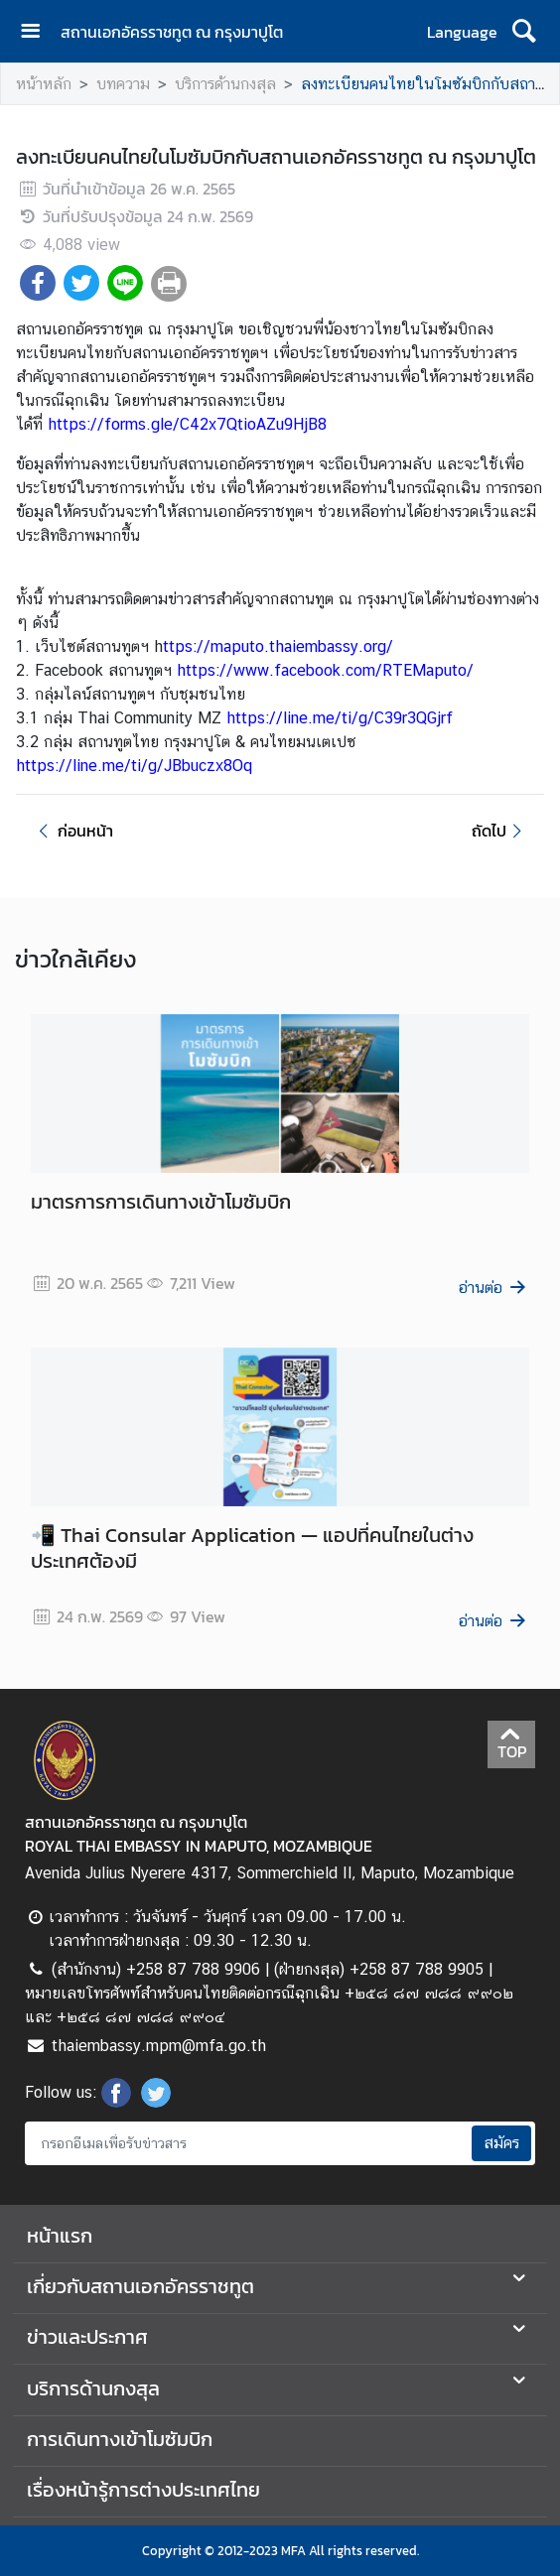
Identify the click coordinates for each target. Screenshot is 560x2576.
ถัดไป (500, 830)
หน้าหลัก (43, 83)
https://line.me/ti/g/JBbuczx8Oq (134, 765)
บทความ (123, 83)
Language (462, 32)
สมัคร (501, 2142)
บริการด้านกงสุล (225, 83)
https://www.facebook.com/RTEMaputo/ (325, 670)
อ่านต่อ (494, 1287)
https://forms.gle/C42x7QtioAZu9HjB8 (187, 424)
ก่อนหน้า (72, 830)
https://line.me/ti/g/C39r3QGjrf (339, 717)
